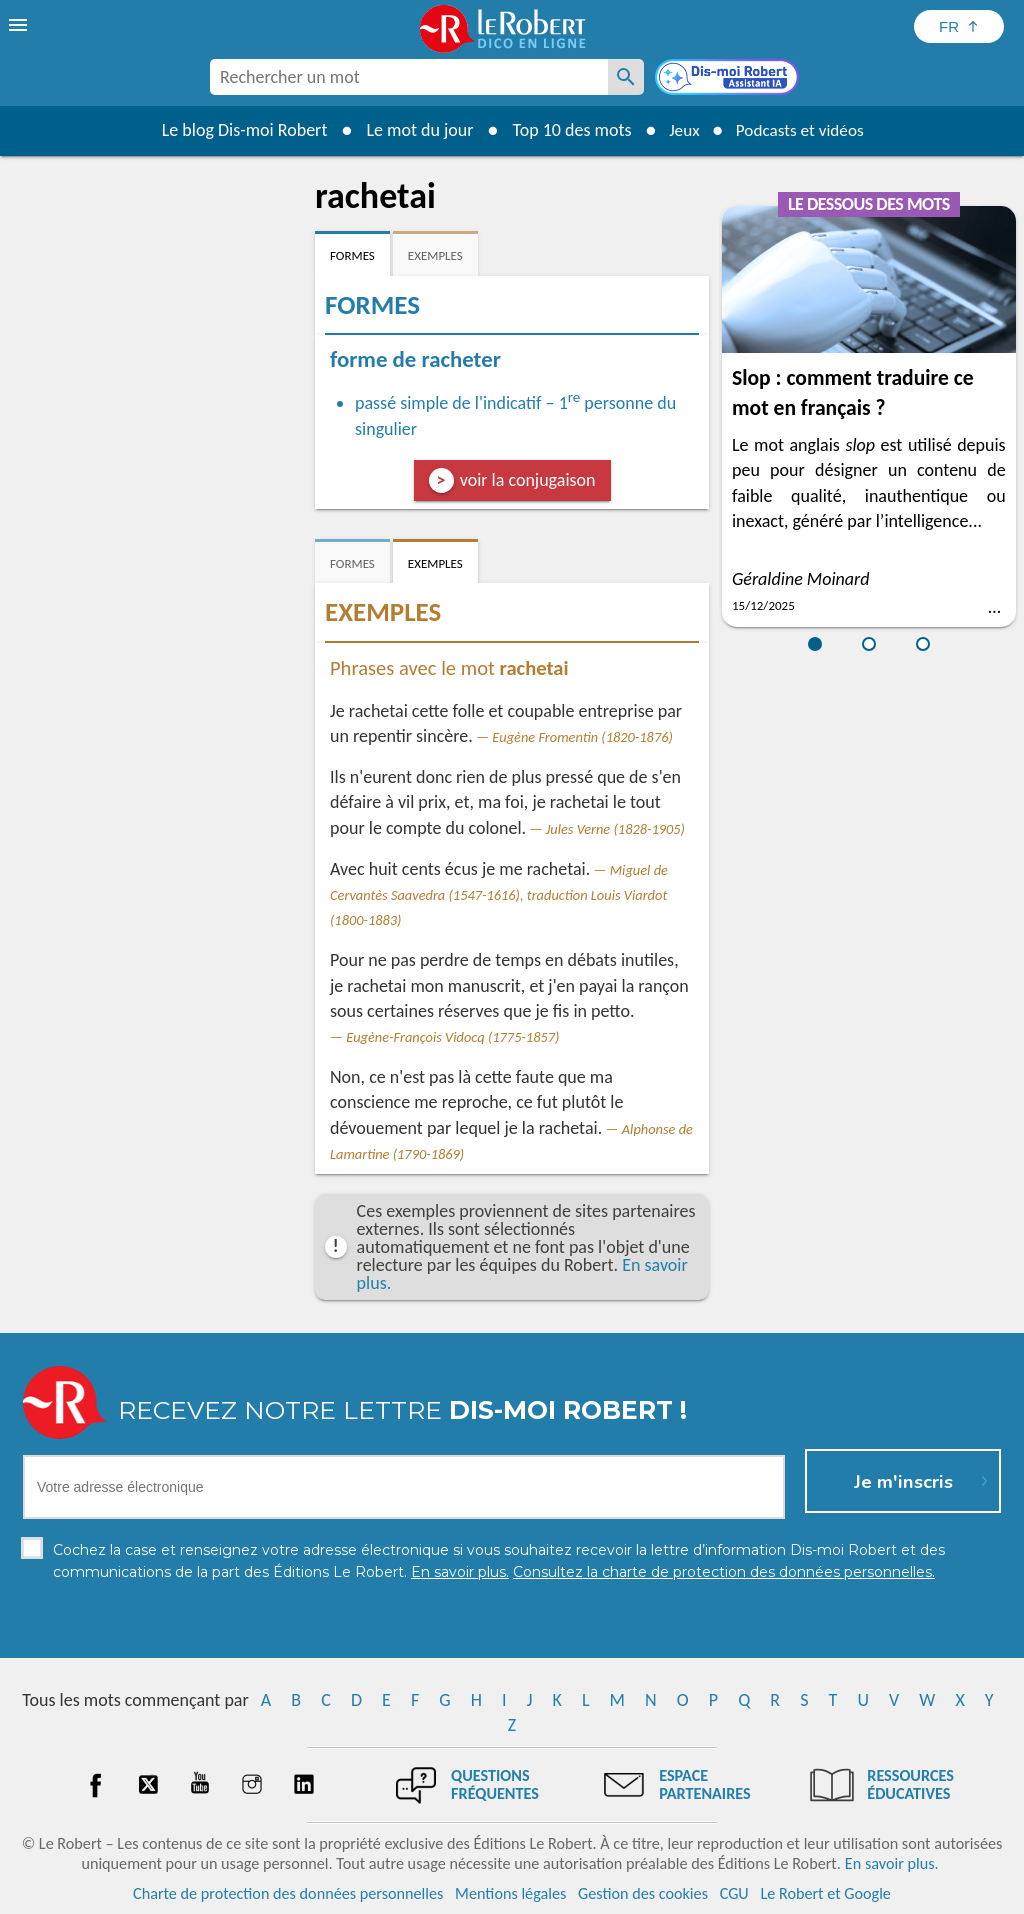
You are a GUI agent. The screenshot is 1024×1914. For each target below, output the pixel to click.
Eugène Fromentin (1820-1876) (582, 737)
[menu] (20, 25)
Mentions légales (510, 1893)
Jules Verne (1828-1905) (615, 829)
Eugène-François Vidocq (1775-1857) (452, 1037)
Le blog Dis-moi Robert (238, 130)
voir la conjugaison (528, 480)
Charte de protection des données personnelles (288, 1893)
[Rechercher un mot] (626, 77)
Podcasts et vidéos (802, 130)
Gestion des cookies (643, 1893)
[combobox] (409, 77)
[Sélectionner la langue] (959, 26)
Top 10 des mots (565, 130)
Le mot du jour (413, 130)
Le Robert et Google (825, 1893)
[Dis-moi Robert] (729, 79)
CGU (734, 1893)
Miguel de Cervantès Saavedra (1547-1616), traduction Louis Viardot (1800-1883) (499, 895)
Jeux (680, 130)
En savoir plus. (892, 1863)
